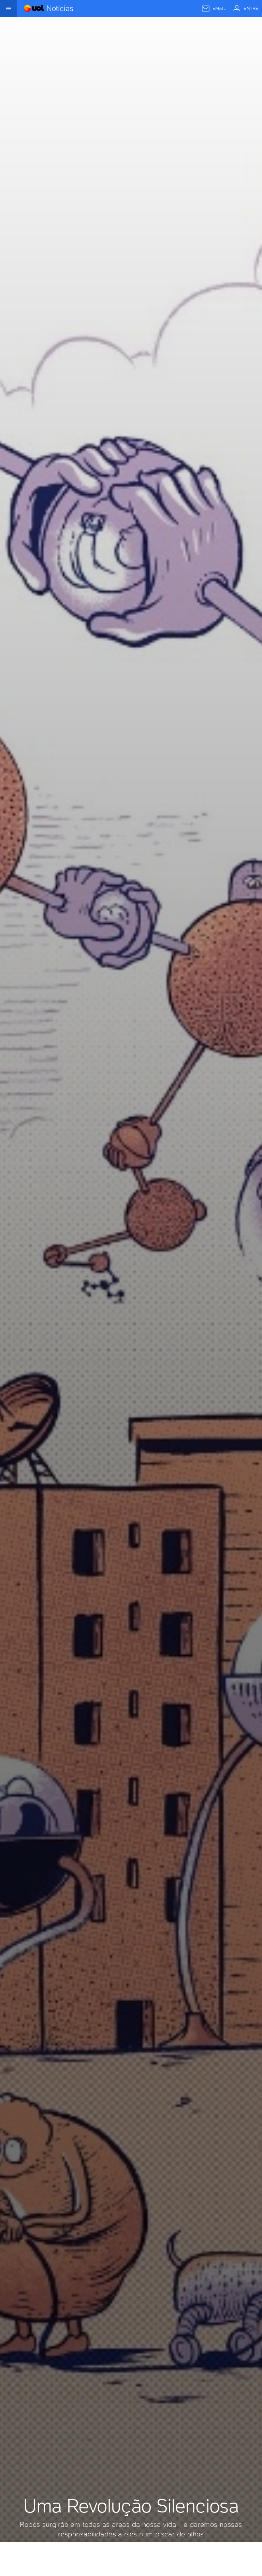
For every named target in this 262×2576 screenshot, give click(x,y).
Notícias (59, 8)
